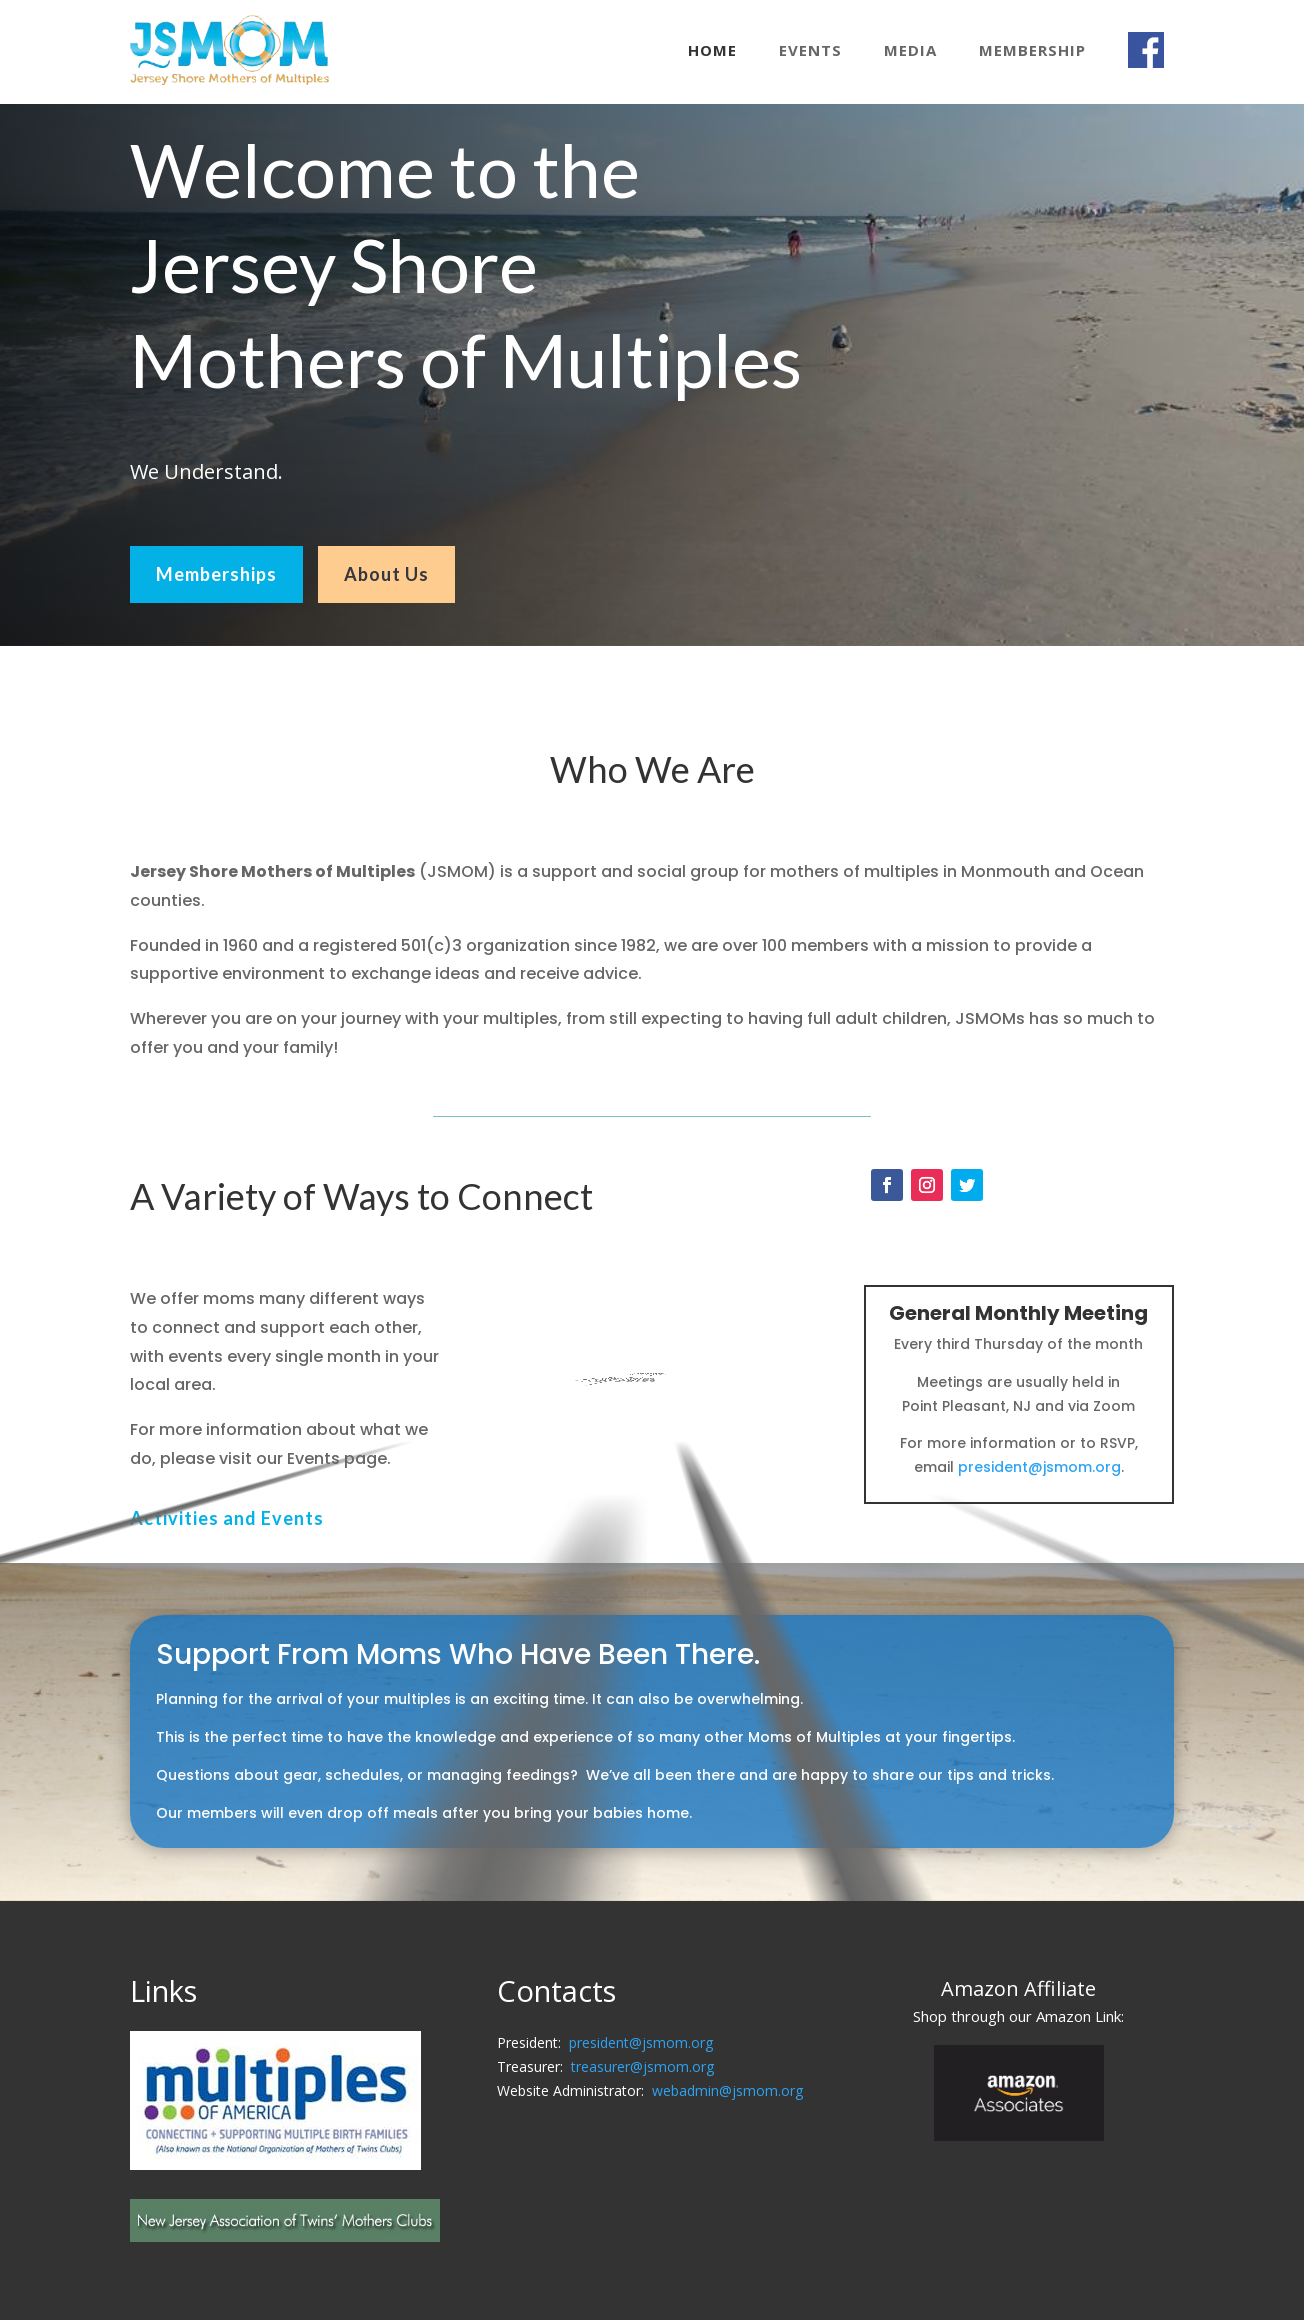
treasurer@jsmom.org (642, 2066)
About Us (386, 574)
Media (910, 50)
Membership (1032, 50)
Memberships (216, 574)
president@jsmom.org (1039, 1467)
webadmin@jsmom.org (727, 2090)
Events (810, 50)
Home (712, 50)
